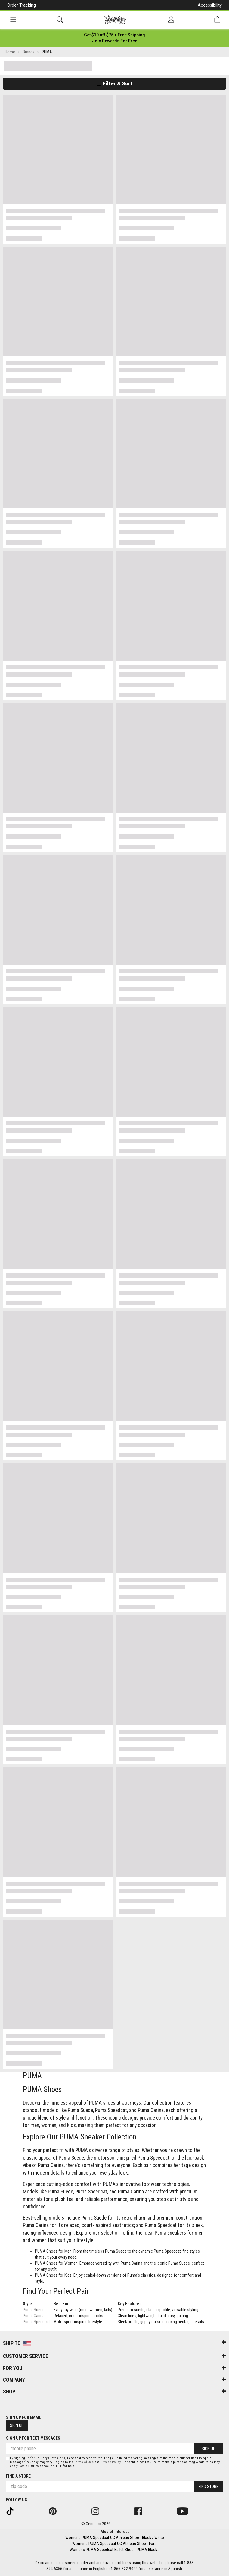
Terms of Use (84, 2462)
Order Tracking (21, 5)
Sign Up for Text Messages (33, 2438)
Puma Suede (34, 2309)
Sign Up (17, 2425)
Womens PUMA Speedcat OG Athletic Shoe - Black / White (114, 2537)
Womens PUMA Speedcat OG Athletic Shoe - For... (114, 2543)
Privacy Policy (111, 2462)
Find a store (18, 2476)
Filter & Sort (114, 83)
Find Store (208, 2486)
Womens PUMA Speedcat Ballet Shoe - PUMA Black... (115, 2549)
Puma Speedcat (36, 2321)
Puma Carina (34, 2315)
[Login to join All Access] (114, 35)
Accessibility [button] (210, 5)
